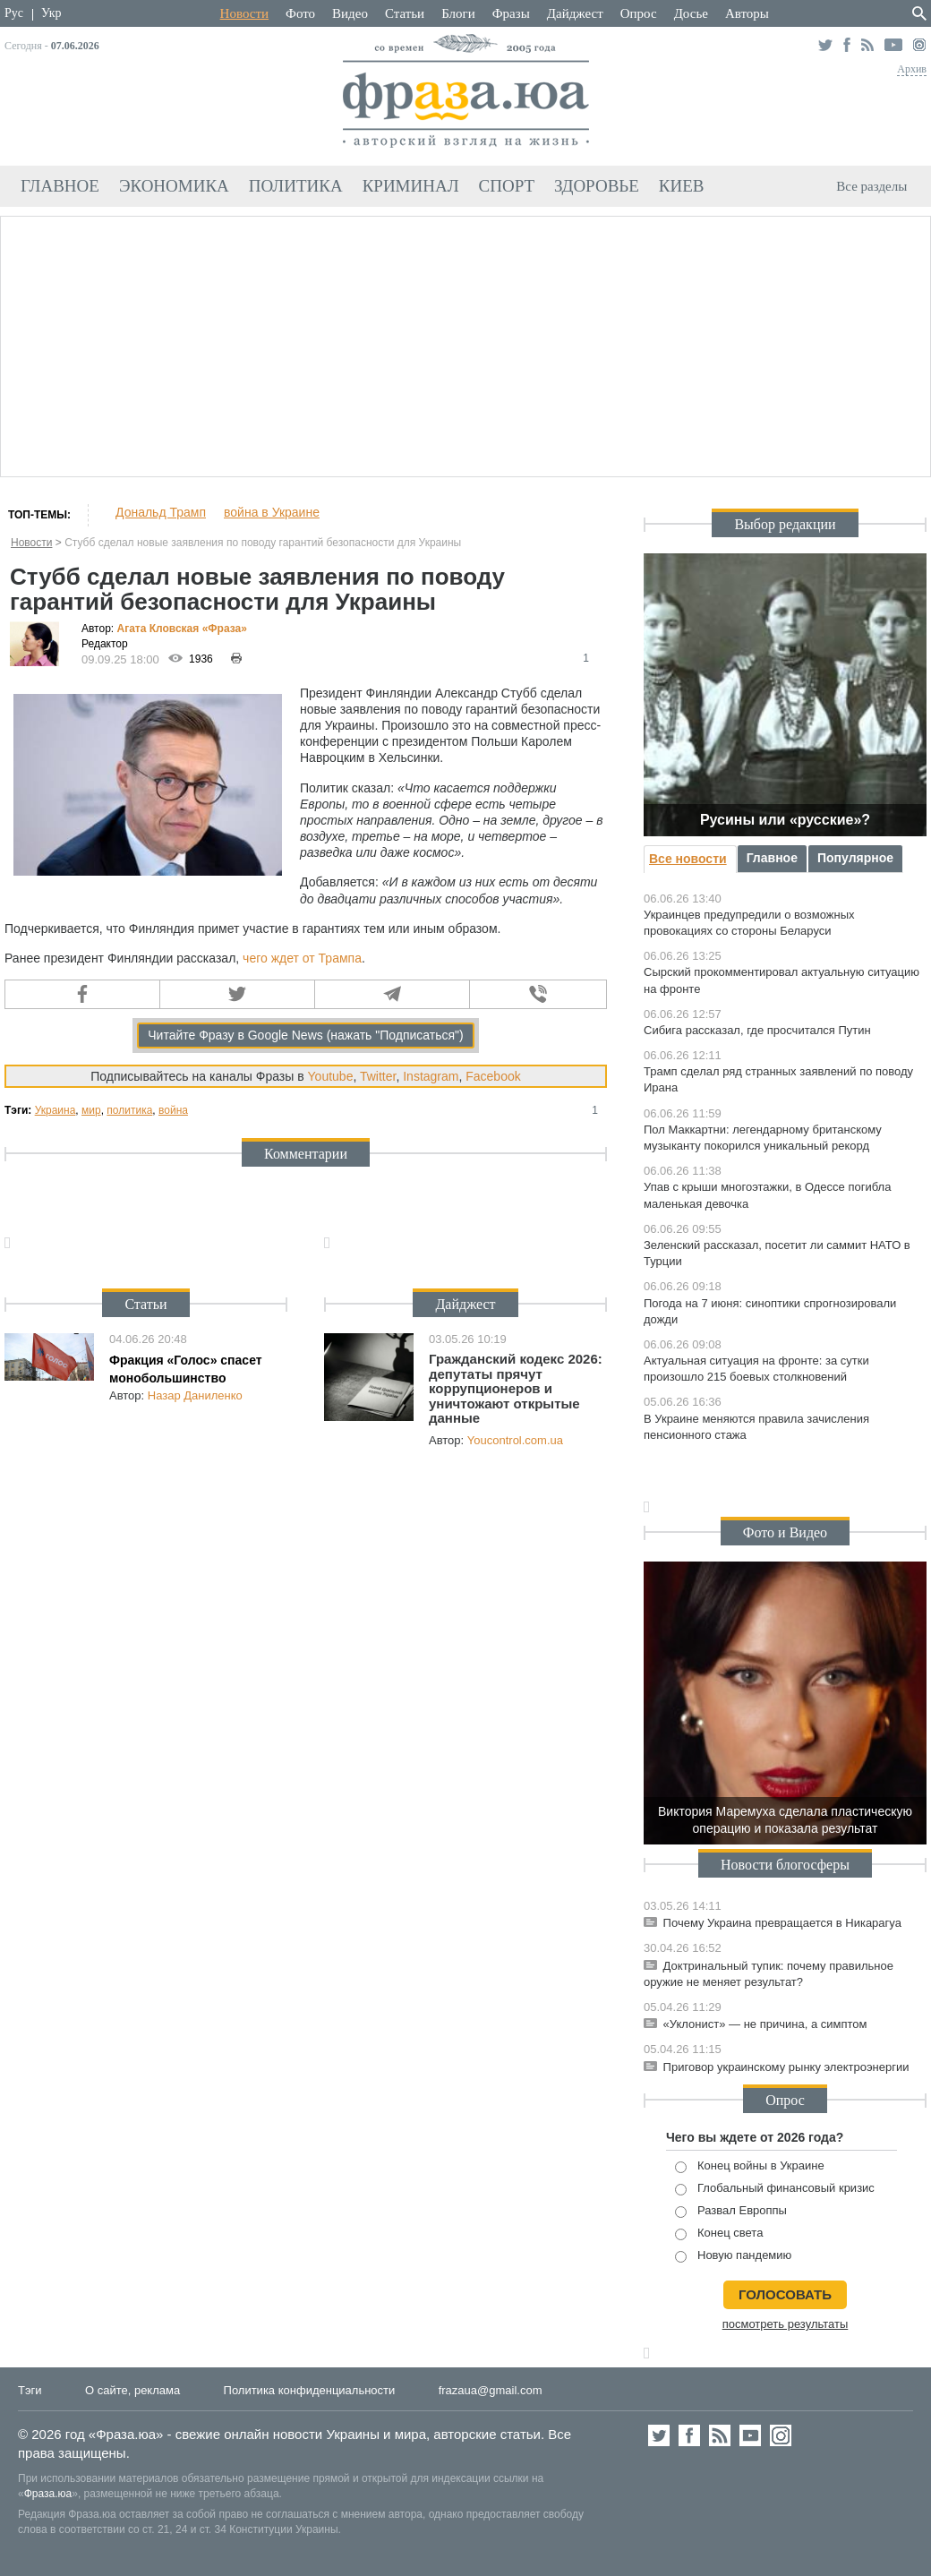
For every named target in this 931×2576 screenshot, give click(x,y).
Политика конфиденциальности (310, 2390)
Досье (691, 13)
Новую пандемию (733, 2256)
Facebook (493, 1076)
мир (91, 1110)
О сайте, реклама (132, 2390)
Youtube (331, 1076)
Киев (682, 185)
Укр (51, 13)
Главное (60, 185)
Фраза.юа (48, 2493)
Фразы (511, 13)
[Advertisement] (465, 343)
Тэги (30, 2390)
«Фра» (224, 628)
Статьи (404, 13)
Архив (912, 69)
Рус (13, 13)
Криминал (411, 185)
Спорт (507, 185)
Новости (244, 13)
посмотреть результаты (785, 2324)
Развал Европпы (731, 2211)
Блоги (458, 13)
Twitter (378, 1076)
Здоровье (596, 185)
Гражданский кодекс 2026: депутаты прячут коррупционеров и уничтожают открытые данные (515, 1388)
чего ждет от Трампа (302, 958)
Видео (350, 13)
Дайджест (575, 13)
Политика (296, 185)
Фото (300, 13)
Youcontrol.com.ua (515, 1440)
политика (129, 1110)
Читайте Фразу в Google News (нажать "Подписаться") (306, 1035)
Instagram (430, 1076)
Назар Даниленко (195, 1395)
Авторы (747, 13)
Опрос (638, 13)
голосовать (785, 2294)
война (173, 1110)
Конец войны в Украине (749, 2166)
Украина (55, 1110)
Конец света (719, 2233)
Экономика (174, 185)
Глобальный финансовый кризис (775, 2188)
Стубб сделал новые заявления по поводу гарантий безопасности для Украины (262, 542)
